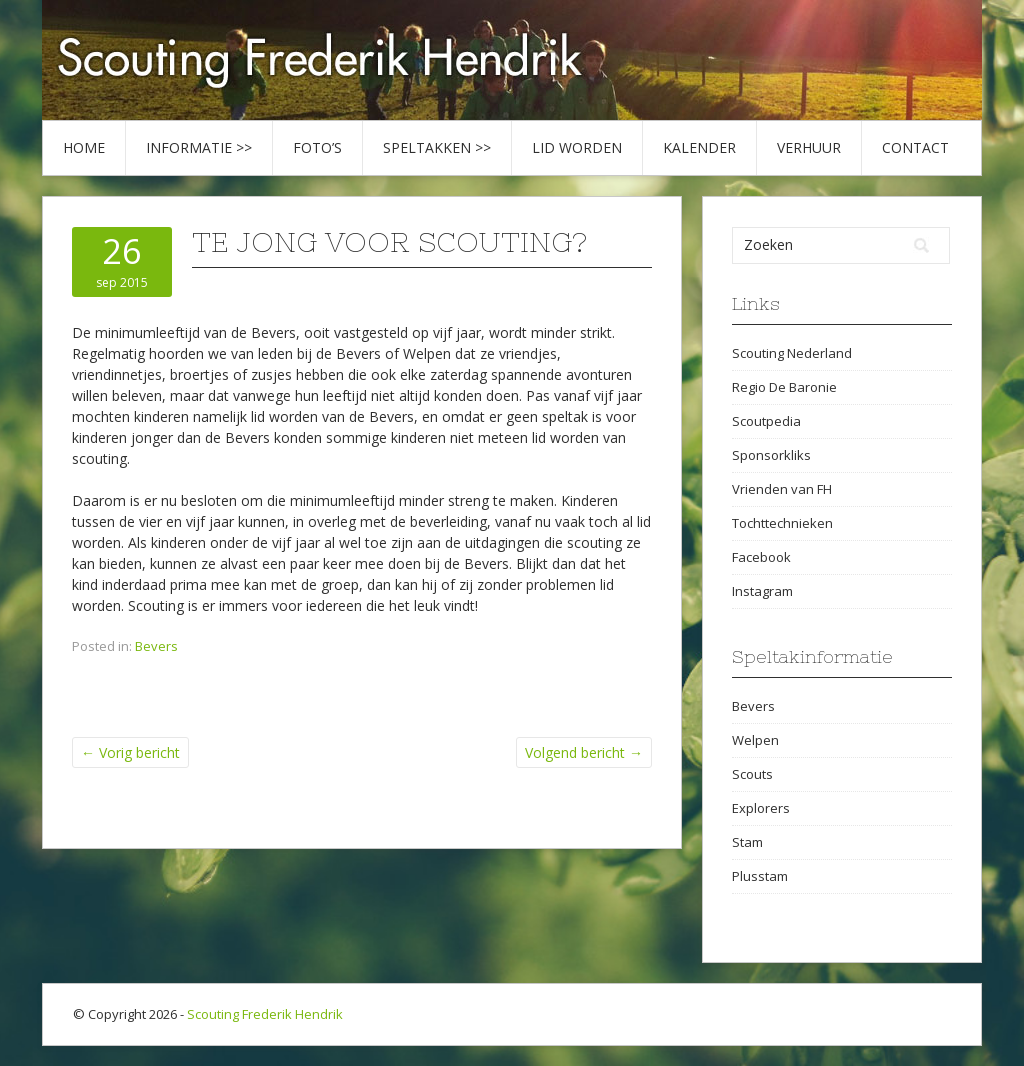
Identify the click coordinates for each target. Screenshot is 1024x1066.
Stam (747, 842)
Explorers (761, 808)
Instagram (762, 591)
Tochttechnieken (782, 523)
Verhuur (809, 147)
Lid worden (577, 147)
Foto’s (317, 147)
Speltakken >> (437, 147)
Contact (915, 147)
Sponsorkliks (771, 455)
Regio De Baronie (784, 387)
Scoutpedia (766, 421)
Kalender (699, 147)
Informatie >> (199, 147)
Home (84, 147)
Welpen (755, 740)
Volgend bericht (584, 752)
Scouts (752, 774)
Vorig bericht (130, 752)
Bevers (156, 646)
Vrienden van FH (782, 489)
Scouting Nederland (792, 353)
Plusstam (760, 876)
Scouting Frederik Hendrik (265, 1014)
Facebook (761, 557)
